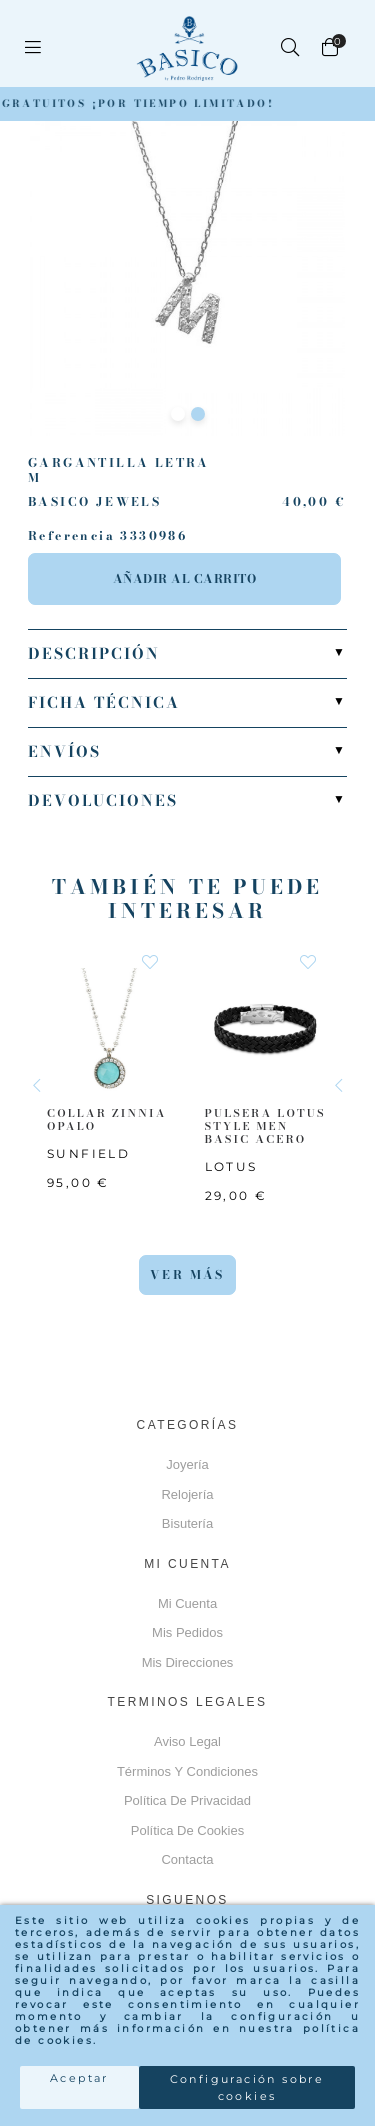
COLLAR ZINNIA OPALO (107, 1118)
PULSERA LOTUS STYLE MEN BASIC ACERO (265, 1125)
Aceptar (79, 2078)
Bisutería (187, 1523)
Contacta (187, 1859)
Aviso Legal (187, 1741)
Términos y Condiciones (187, 1771)
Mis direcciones (188, 1662)
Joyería (187, 1464)
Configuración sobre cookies (247, 2087)
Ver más (187, 1274)
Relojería (187, 1494)
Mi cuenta (187, 1603)
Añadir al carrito (185, 578)
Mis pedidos (187, 1632)
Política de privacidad (187, 1800)
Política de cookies (187, 1830)
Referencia (71, 536)
